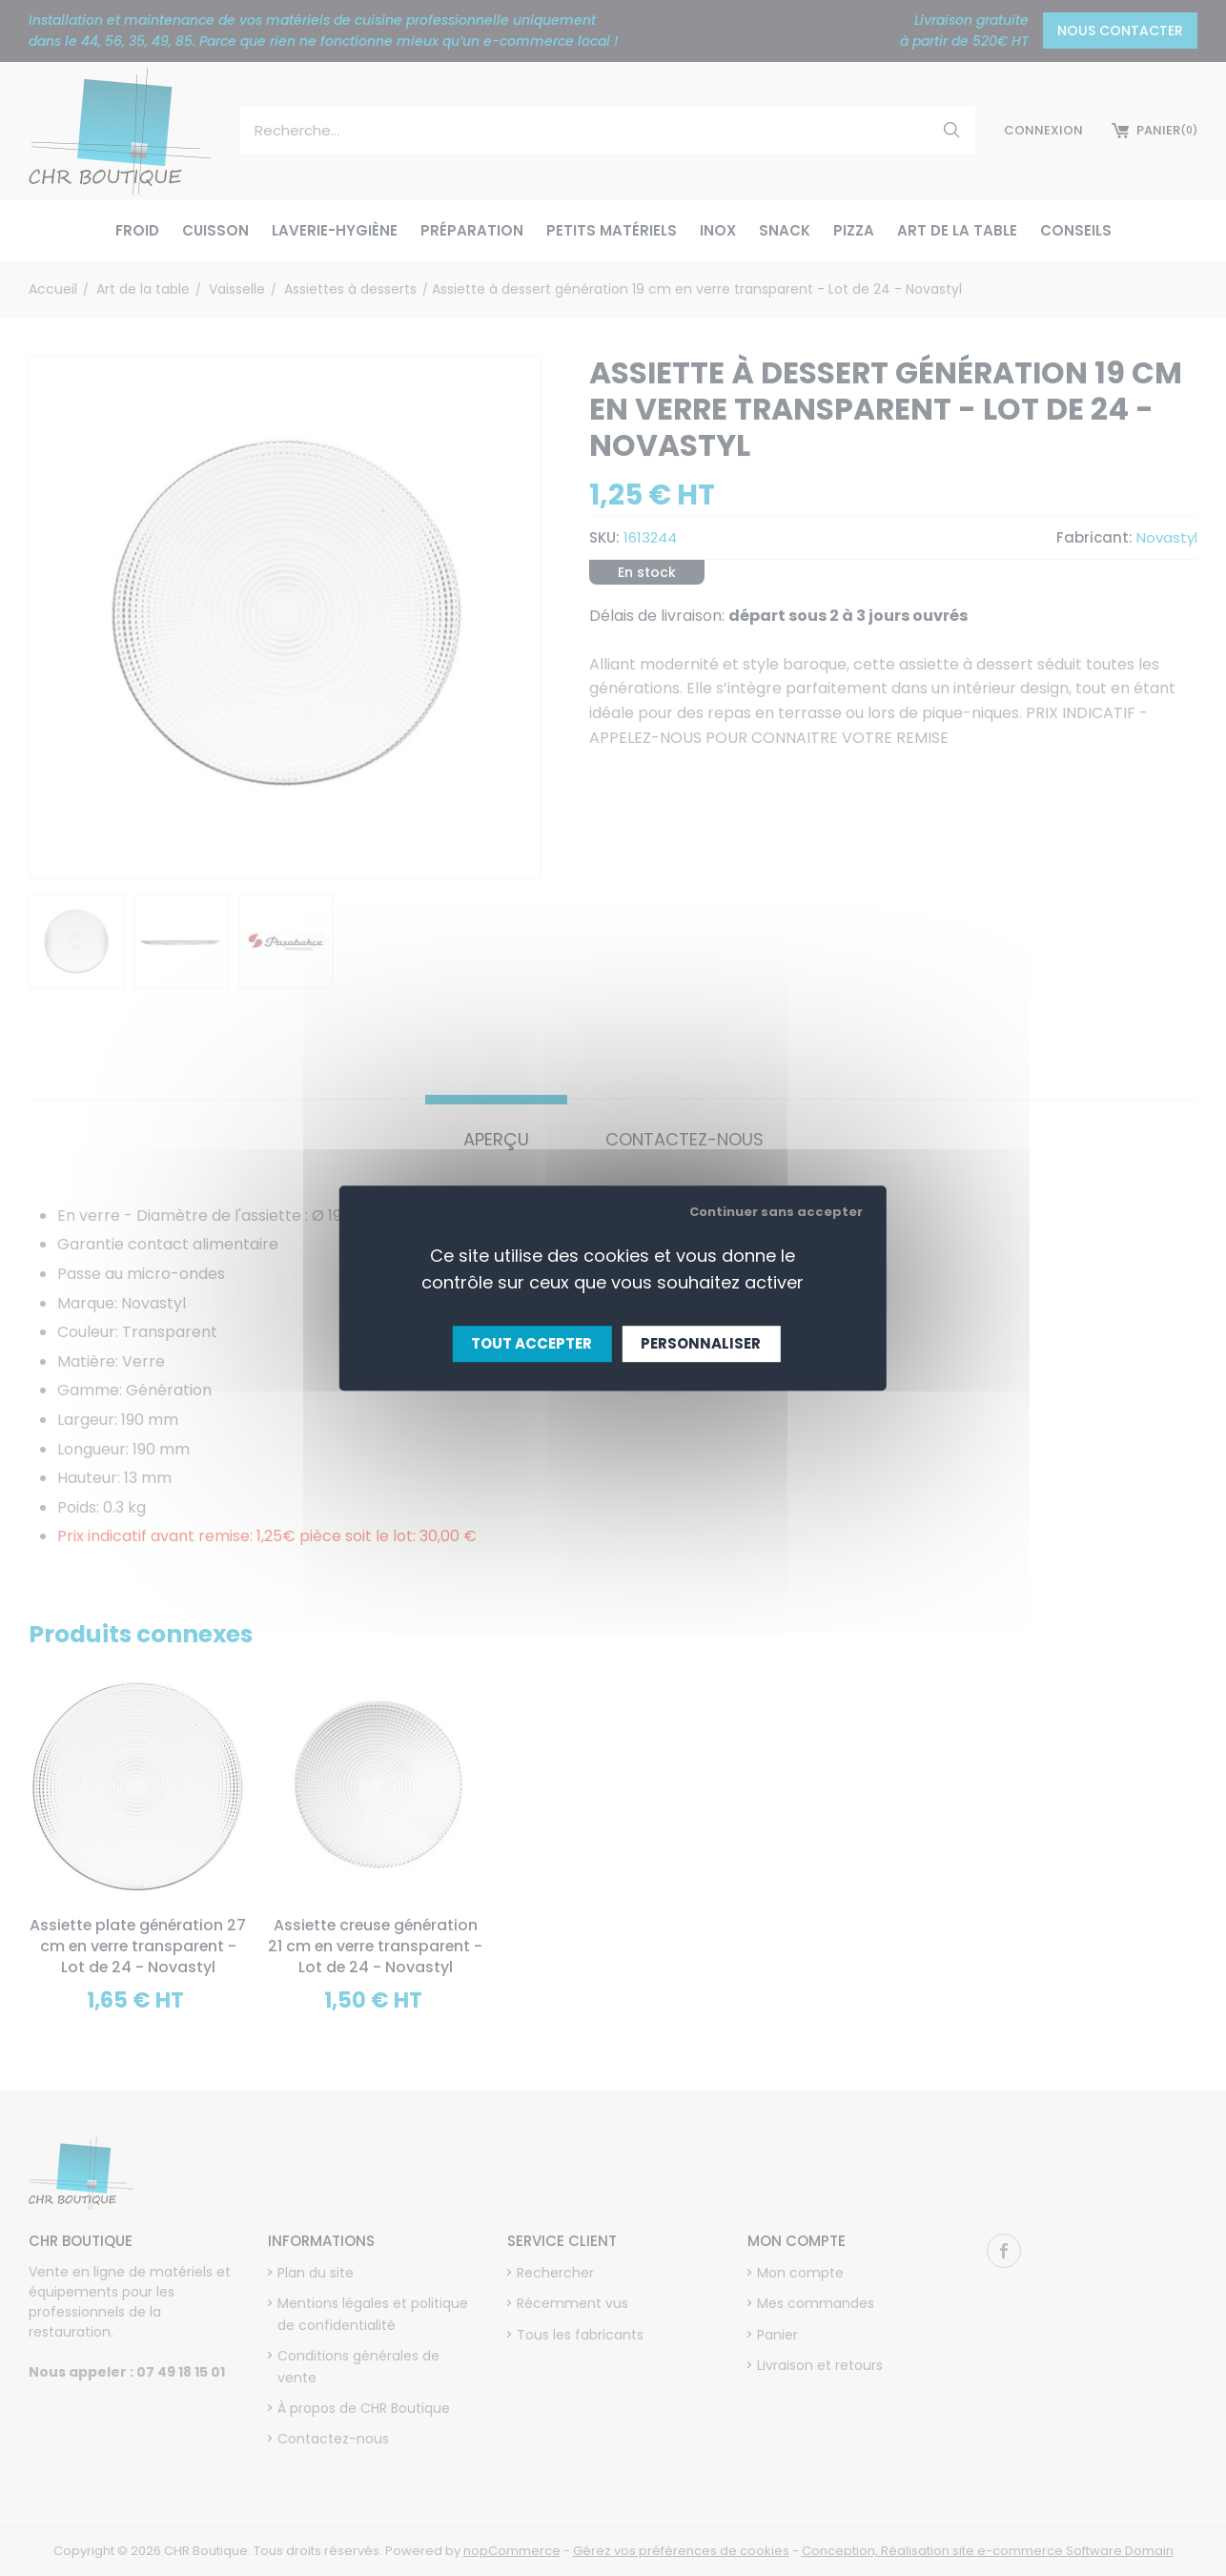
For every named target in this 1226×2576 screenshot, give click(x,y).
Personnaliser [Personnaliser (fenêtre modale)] (701, 1343)
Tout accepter (531, 1343)
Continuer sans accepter (776, 1212)
